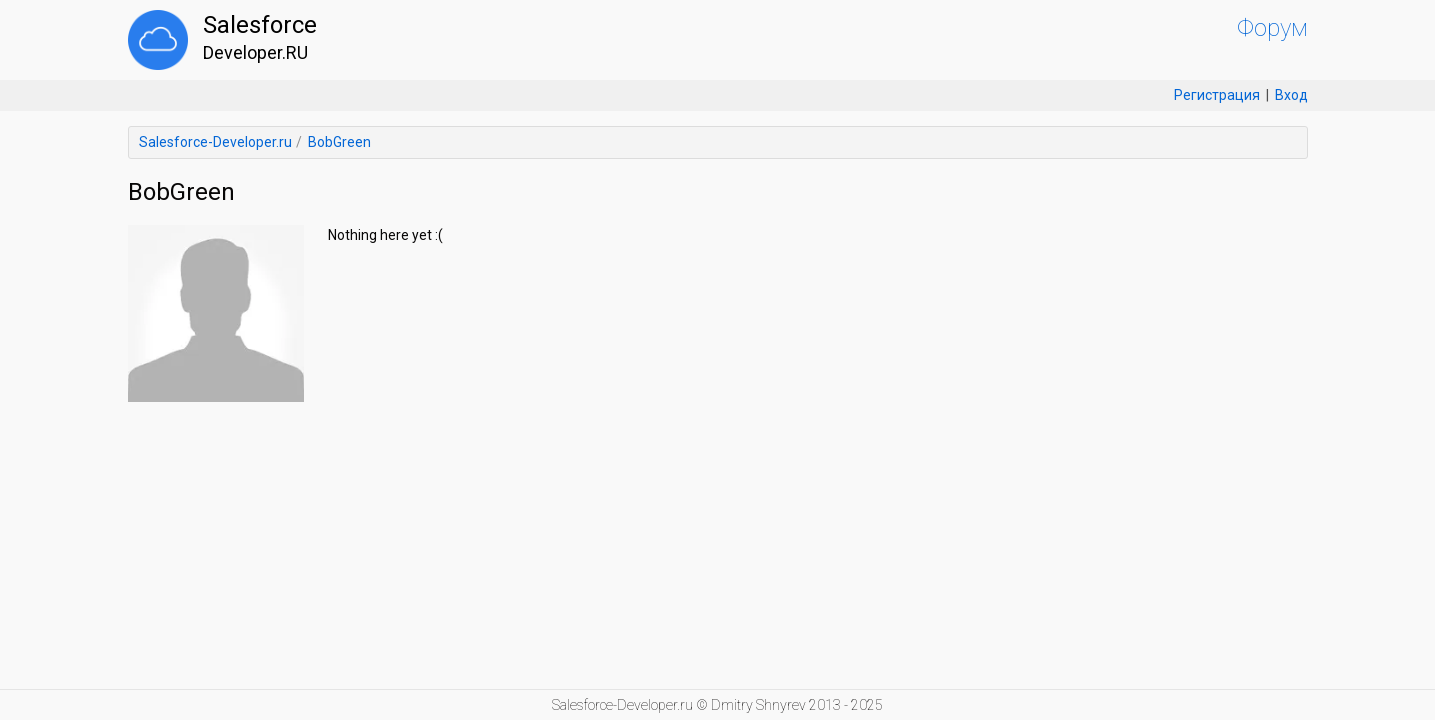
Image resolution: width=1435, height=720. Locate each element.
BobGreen (339, 142)
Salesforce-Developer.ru (215, 142)
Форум (1272, 28)
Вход (1291, 95)
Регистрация (1217, 95)
